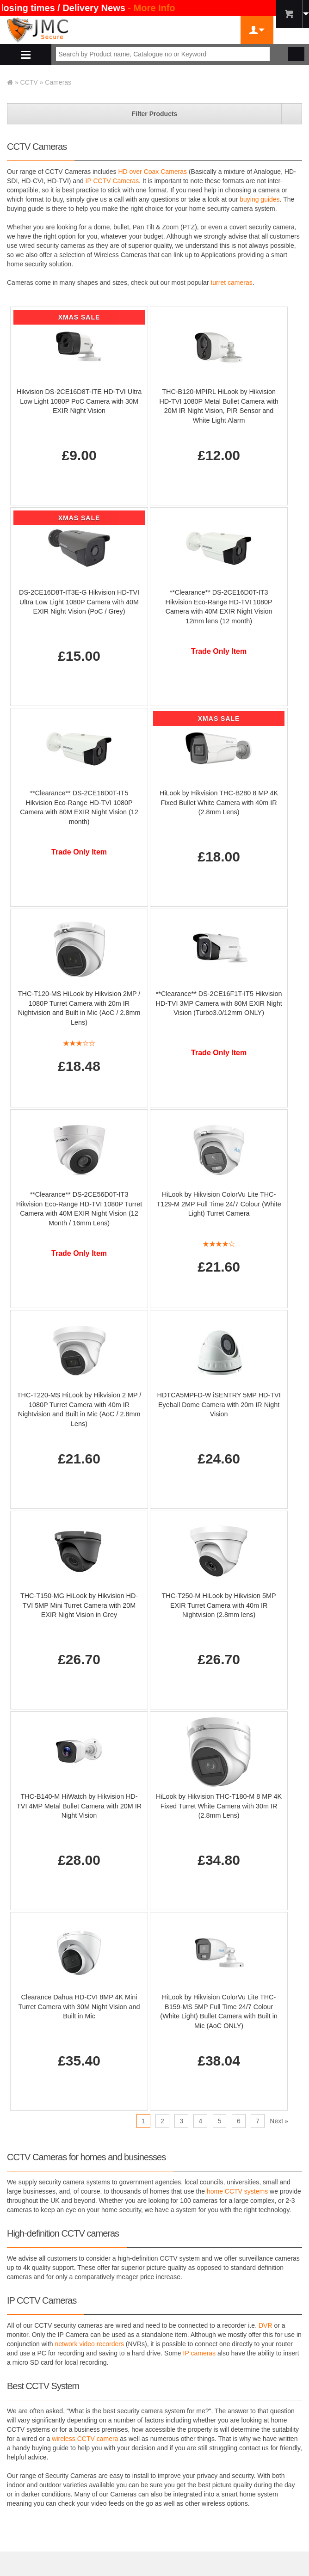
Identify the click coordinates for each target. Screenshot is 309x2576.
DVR (265, 2325)
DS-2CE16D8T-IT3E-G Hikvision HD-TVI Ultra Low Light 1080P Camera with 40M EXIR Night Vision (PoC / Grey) (79, 602)
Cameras (58, 82)
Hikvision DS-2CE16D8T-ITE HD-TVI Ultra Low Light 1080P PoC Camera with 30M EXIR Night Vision (79, 401)
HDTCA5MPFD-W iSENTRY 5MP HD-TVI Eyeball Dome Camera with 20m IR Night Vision (219, 1404)
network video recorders (89, 2344)
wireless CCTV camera (85, 2438)
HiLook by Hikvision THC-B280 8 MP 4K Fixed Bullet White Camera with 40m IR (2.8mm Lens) (219, 802)
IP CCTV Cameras (112, 180)
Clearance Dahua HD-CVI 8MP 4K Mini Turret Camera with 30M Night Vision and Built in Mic (79, 2006)
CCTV (29, 82)
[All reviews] (79, 1044)
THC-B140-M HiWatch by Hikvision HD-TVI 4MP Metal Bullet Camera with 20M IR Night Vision (79, 1806)
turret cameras (231, 282)
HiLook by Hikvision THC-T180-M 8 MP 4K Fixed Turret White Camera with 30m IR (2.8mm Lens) (219, 1806)
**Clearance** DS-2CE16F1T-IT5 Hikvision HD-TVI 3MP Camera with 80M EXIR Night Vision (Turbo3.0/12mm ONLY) (219, 1003)
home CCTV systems (237, 2191)
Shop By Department (25, 54)
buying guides (259, 199)
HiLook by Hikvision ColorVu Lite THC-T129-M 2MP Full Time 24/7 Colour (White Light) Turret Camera (218, 1204)
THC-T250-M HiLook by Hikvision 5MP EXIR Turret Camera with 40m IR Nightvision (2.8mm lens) (219, 1605)
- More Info (153, 8)
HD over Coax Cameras (152, 171)
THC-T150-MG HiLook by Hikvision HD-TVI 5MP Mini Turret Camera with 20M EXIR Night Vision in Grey (79, 1605)
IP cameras (199, 2353)
